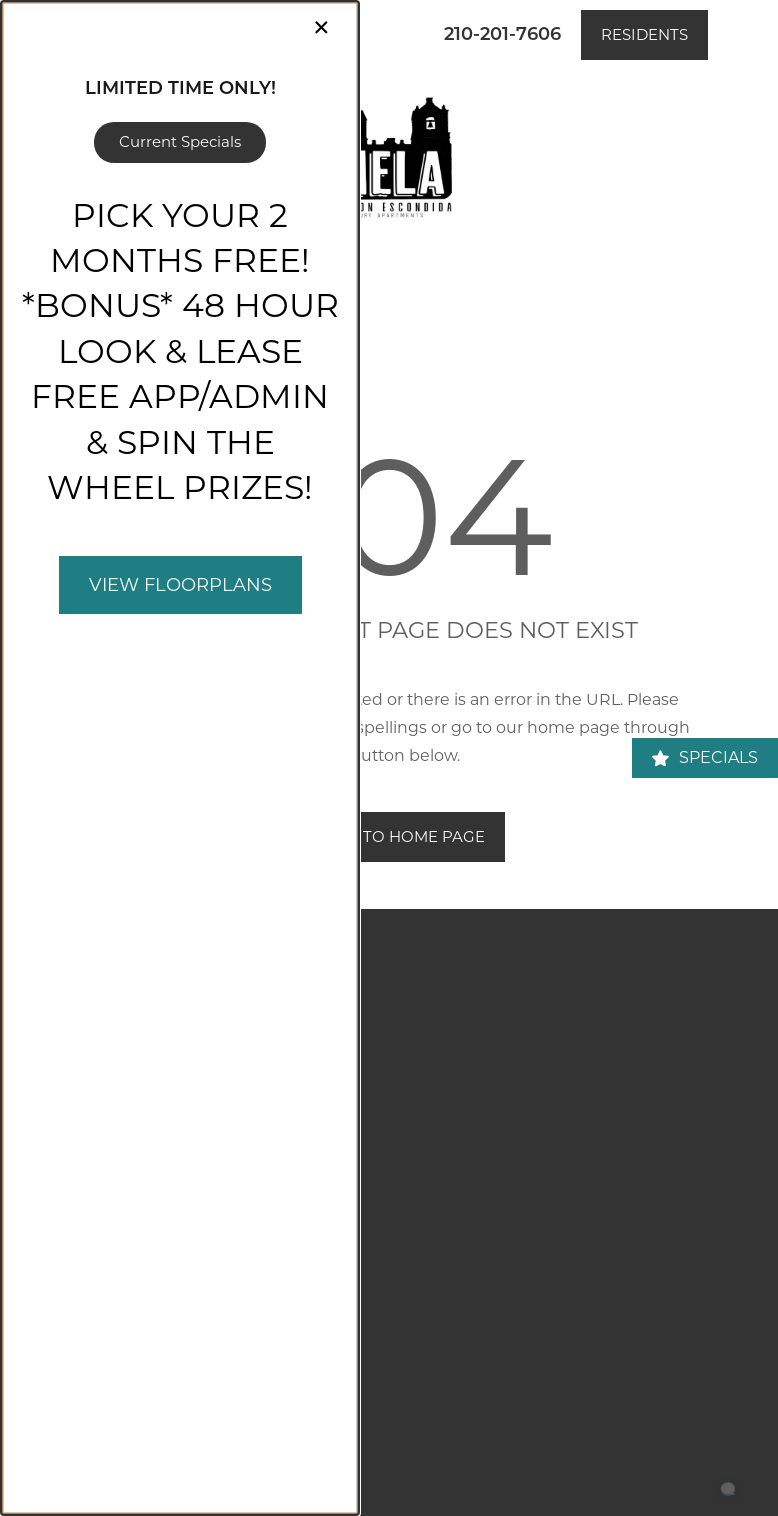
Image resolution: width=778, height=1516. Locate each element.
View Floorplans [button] (180, 585)
